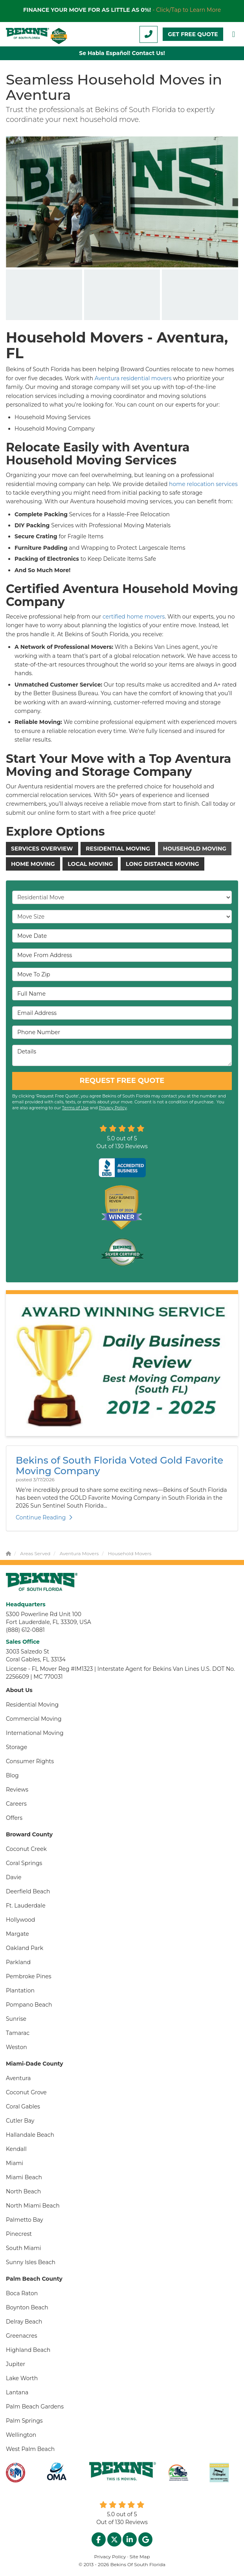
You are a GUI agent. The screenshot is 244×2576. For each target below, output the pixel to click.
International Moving (35, 1732)
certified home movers (133, 616)
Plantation (20, 1990)
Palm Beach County (34, 2278)
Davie (14, 1877)
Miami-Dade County (34, 2063)
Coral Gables (23, 2106)
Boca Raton (22, 2293)
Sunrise (16, 2018)
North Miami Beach (33, 2205)
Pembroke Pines (28, 1976)
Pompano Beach (29, 2004)
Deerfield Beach (28, 1891)
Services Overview (42, 848)
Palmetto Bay (24, 2219)
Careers (16, 1803)
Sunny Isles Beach (30, 2262)
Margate (17, 1933)
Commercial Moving (34, 1718)
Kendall (16, 2148)
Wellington (21, 2434)
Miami (14, 2163)
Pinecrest (19, 2233)
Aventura (18, 2078)
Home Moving (33, 863)
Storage (16, 1747)
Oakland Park (24, 1948)
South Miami (23, 2248)
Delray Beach (24, 2321)
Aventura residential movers (134, 378)
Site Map (140, 2556)
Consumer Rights (30, 1761)
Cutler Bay (20, 2120)
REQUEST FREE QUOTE (122, 1080)
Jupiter (15, 2364)
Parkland (18, 1962)
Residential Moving (118, 848)
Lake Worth (22, 2378)
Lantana (17, 2392)
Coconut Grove (26, 2092)
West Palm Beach (30, 2449)
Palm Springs (24, 2420)
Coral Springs (24, 1863)
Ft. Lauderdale (26, 1905)
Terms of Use (75, 1107)
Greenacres (21, 2335)
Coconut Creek (26, 1848)
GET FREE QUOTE (193, 34)
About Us (19, 1690)
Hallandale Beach (30, 2134)
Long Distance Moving (162, 863)
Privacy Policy (113, 1107)
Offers (14, 1817)
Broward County (29, 1834)
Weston (16, 2047)
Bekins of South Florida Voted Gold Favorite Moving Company (119, 1465)
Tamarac (17, 2032)
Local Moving (90, 863)
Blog (12, 1775)
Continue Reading (44, 1517)
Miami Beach (24, 2177)
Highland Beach (28, 2349)
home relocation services (203, 484)
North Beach (23, 2191)
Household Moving (194, 848)
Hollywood (20, 1919)
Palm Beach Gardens (35, 2406)
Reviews (17, 1789)
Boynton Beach (27, 2307)
